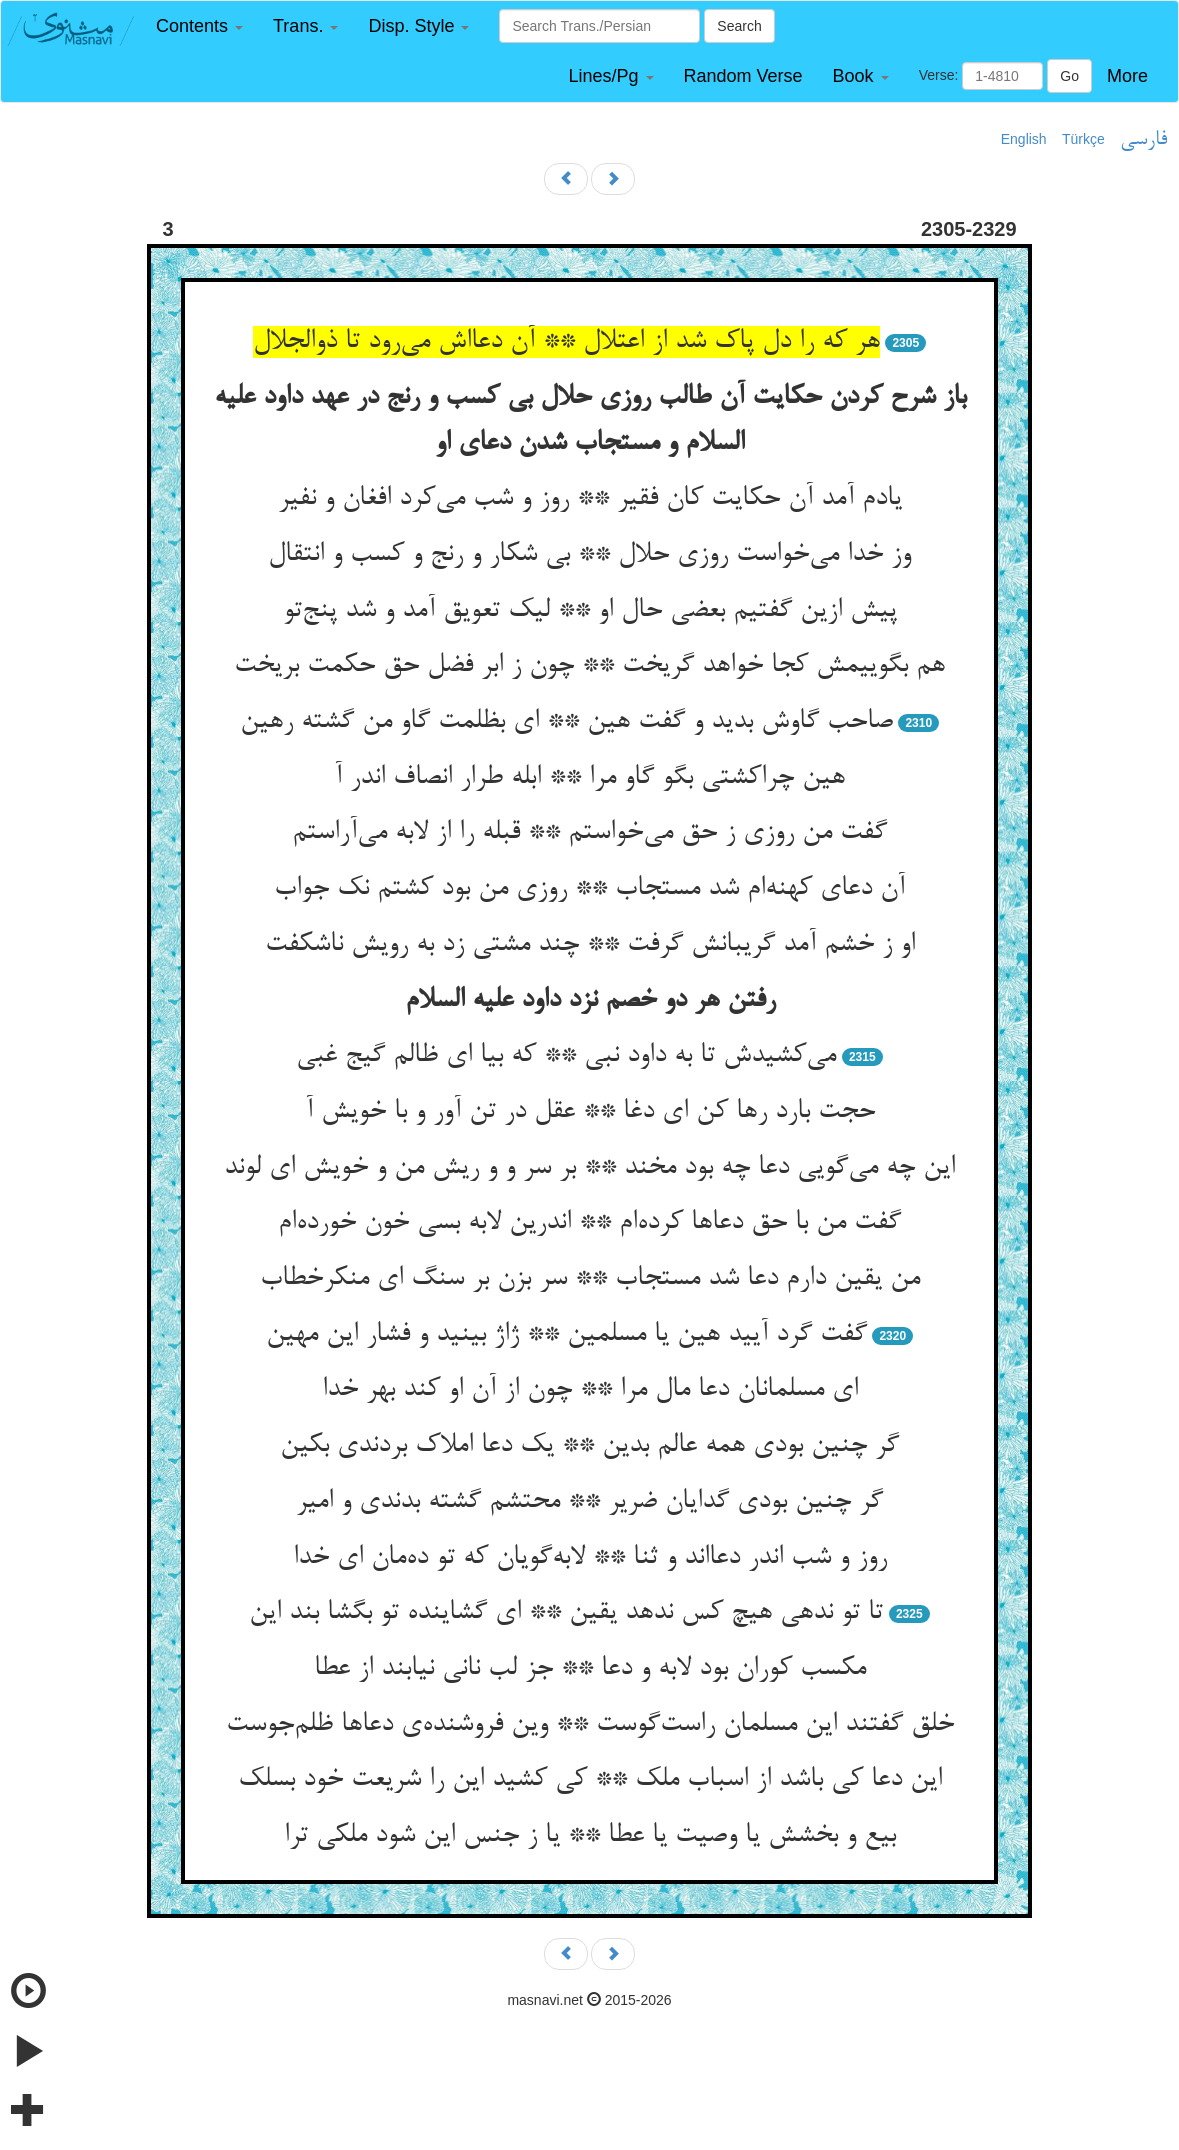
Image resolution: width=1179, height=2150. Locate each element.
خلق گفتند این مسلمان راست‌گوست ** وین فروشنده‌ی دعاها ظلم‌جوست (590, 1725)
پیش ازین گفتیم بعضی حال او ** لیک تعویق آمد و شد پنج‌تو (590, 611)
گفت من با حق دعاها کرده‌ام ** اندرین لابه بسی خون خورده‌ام (589, 1223)
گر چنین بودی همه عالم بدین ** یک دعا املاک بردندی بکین (589, 1446)
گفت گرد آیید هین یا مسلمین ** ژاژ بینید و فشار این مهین (566, 1335)
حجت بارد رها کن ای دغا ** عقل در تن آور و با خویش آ (590, 1112)
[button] (199, 26)
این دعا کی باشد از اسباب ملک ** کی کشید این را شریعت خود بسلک (590, 1780)
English (1024, 139)
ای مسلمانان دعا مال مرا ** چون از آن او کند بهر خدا (590, 1390)
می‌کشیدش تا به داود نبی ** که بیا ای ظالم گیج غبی (566, 1056)
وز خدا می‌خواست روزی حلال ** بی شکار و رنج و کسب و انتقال (589, 555)
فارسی (1143, 140)
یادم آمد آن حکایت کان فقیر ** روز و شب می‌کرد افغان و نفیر (590, 499)
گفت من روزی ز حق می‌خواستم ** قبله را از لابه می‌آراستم (589, 833)
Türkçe (1083, 139)
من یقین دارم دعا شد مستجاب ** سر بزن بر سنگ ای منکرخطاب (590, 1279)
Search (739, 26)
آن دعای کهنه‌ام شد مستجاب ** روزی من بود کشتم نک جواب (589, 889)
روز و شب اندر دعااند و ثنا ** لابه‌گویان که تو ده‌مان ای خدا (590, 1558)
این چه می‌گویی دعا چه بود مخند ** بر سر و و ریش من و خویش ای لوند (589, 1168)
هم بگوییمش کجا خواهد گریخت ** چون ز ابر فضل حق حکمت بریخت (589, 666)
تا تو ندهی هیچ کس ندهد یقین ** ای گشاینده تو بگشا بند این (566, 1613)
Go (1069, 76)
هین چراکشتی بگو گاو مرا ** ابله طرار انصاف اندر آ (589, 778)
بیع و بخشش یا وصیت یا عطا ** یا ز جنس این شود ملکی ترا (590, 1836)
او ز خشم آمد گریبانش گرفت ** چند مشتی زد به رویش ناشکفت (590, 945)
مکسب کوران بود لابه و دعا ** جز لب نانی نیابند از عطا (590, 1669)
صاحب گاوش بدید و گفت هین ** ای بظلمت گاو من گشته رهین (566, 722)
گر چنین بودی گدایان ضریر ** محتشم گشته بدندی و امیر (589, 1502)
